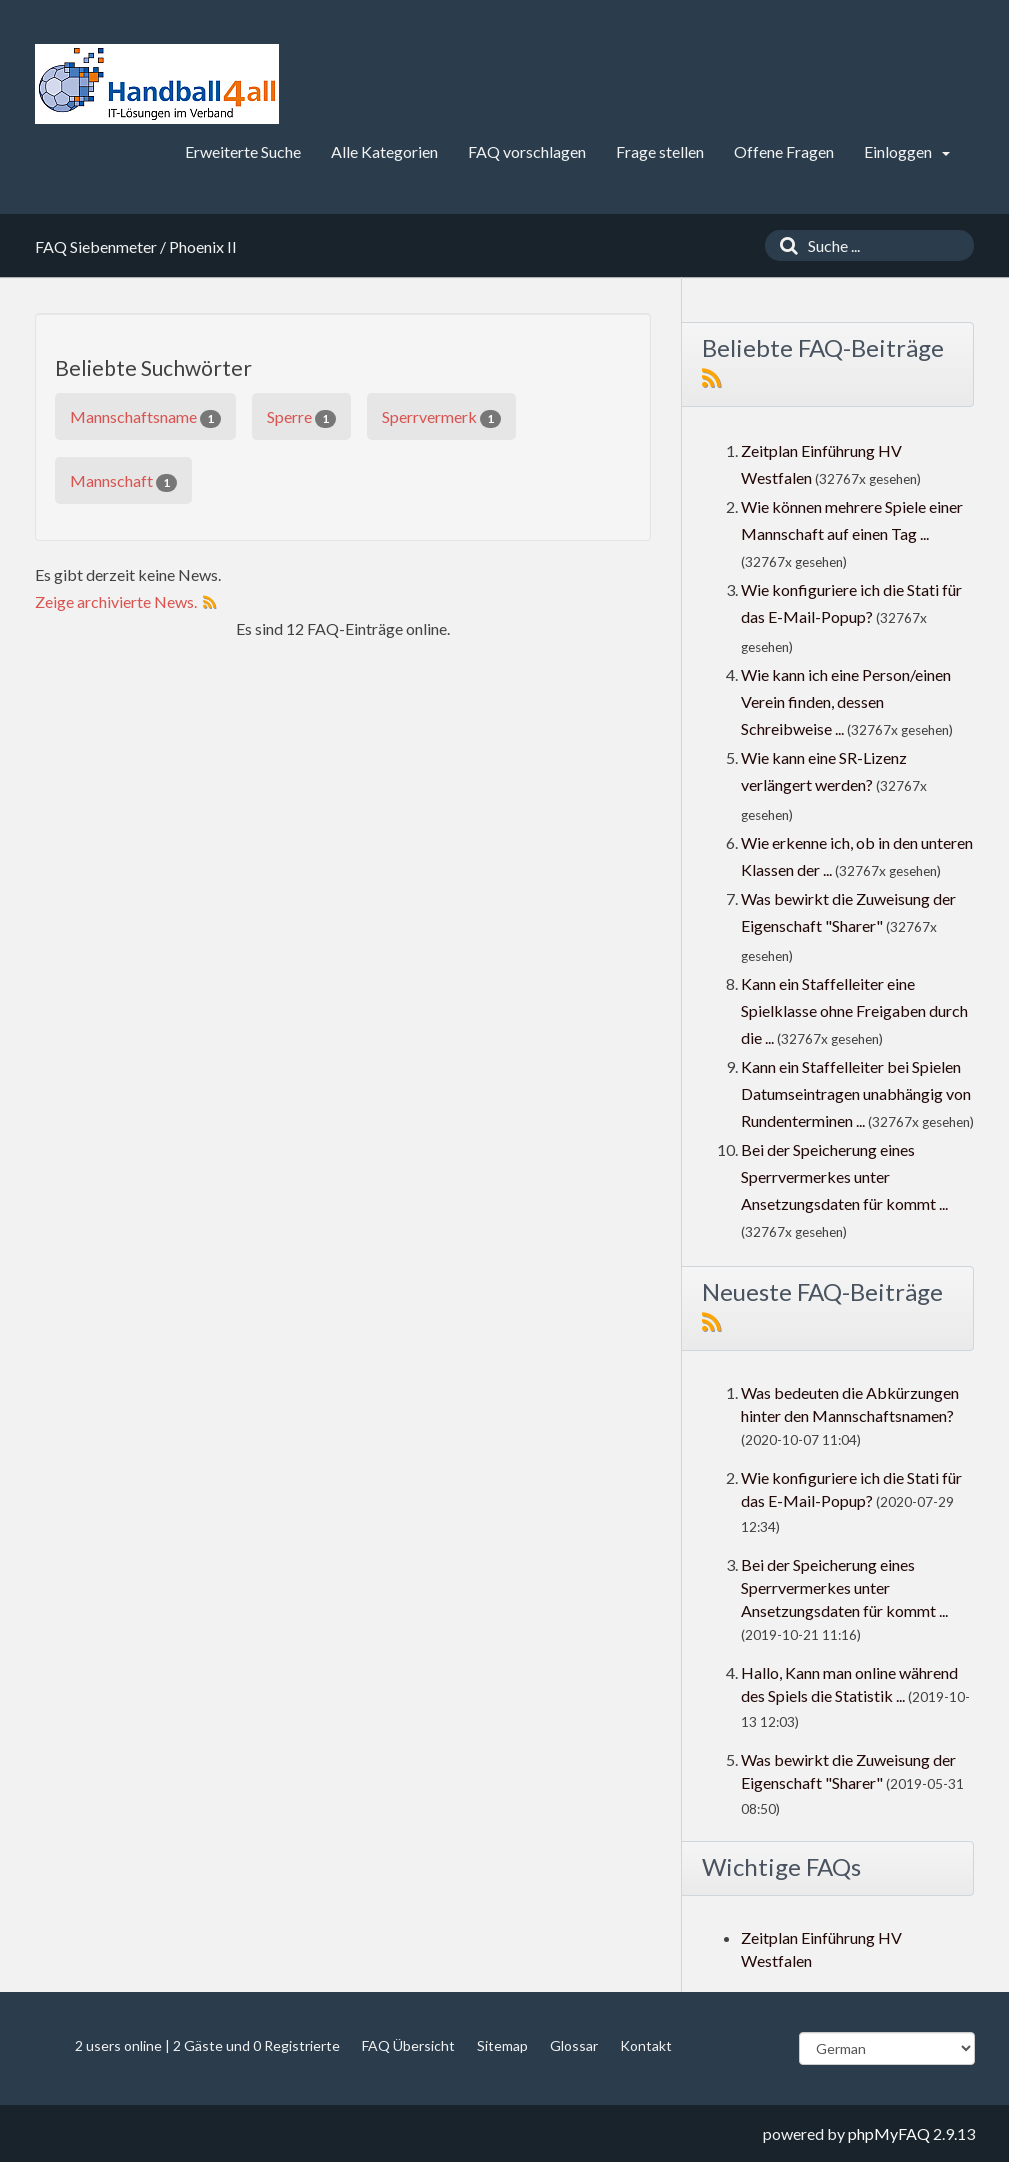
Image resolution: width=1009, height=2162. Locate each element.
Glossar (574, 2045)
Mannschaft (123, 481)
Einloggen (907, 151)
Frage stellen (660, 151)
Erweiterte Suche (243, 151)
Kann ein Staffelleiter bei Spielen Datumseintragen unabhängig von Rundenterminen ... (856, 1093)
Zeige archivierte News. (116, 601)
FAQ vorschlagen (527, 151)
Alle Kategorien (384, 151)
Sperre (301, 417)
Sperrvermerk (441, 417)
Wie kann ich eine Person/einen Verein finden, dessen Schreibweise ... (846, 701)
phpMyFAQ (889, 2133)
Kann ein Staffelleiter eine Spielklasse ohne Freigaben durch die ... (854, 1010)
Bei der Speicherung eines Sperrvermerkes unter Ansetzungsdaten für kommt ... (844, 1176)
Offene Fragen (784, 151)
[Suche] (784, 245)
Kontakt (646, 2045)
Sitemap (502, 2045)
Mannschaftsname (145, 417)
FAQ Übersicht (408, 2045)
